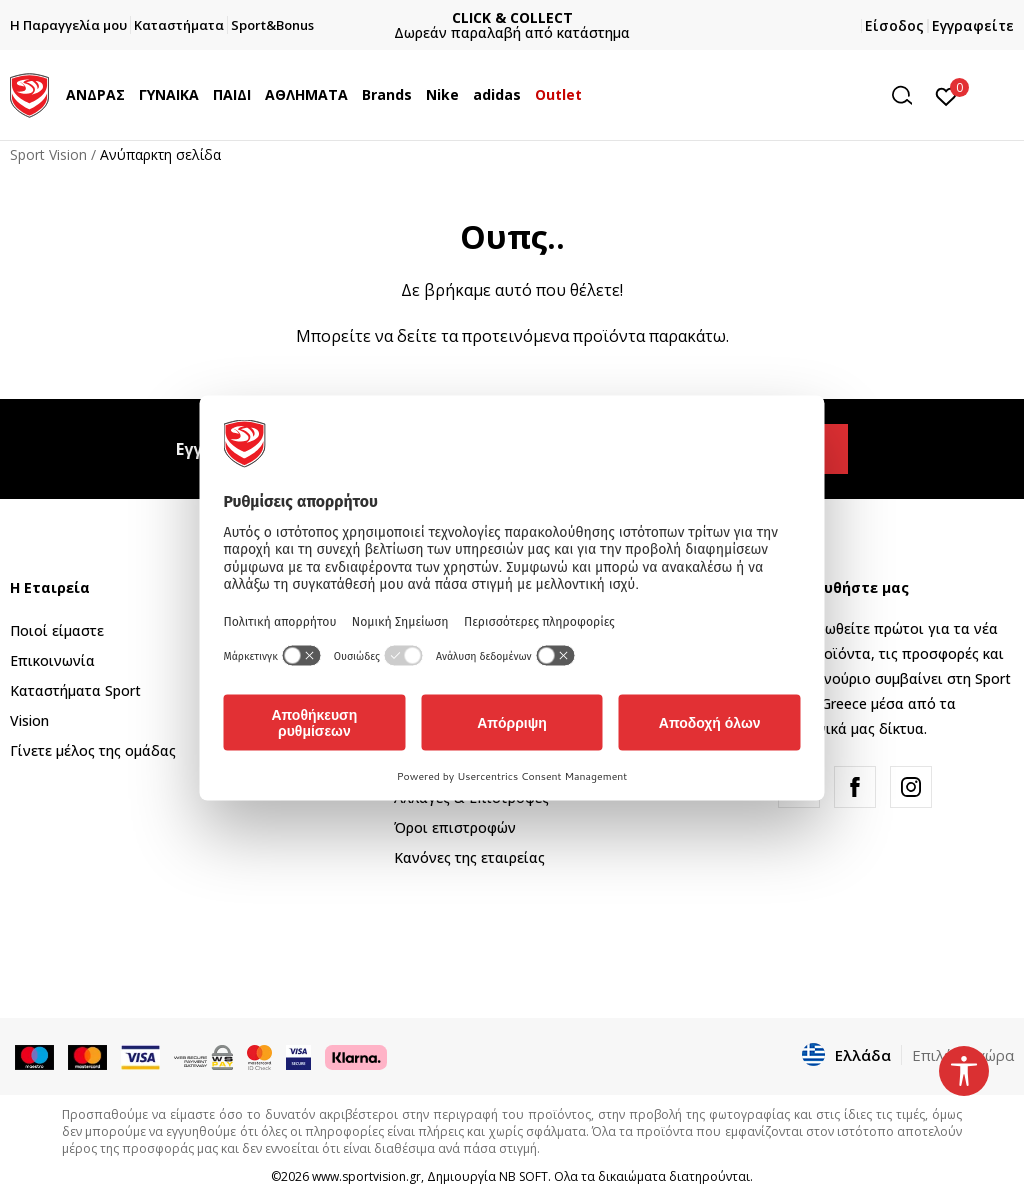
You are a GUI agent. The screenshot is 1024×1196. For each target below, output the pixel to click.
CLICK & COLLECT (512, 17)
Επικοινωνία (52, 660)
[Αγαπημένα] (946, 95)
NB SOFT (523, 1176)
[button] (909, 95)
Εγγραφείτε (973, 25)
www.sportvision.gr (366, 1176)
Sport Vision (48, 154)
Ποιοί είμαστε (57, 630)
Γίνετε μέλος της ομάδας (93, 750)
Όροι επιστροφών (455, 827)
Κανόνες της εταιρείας (469, 857)
